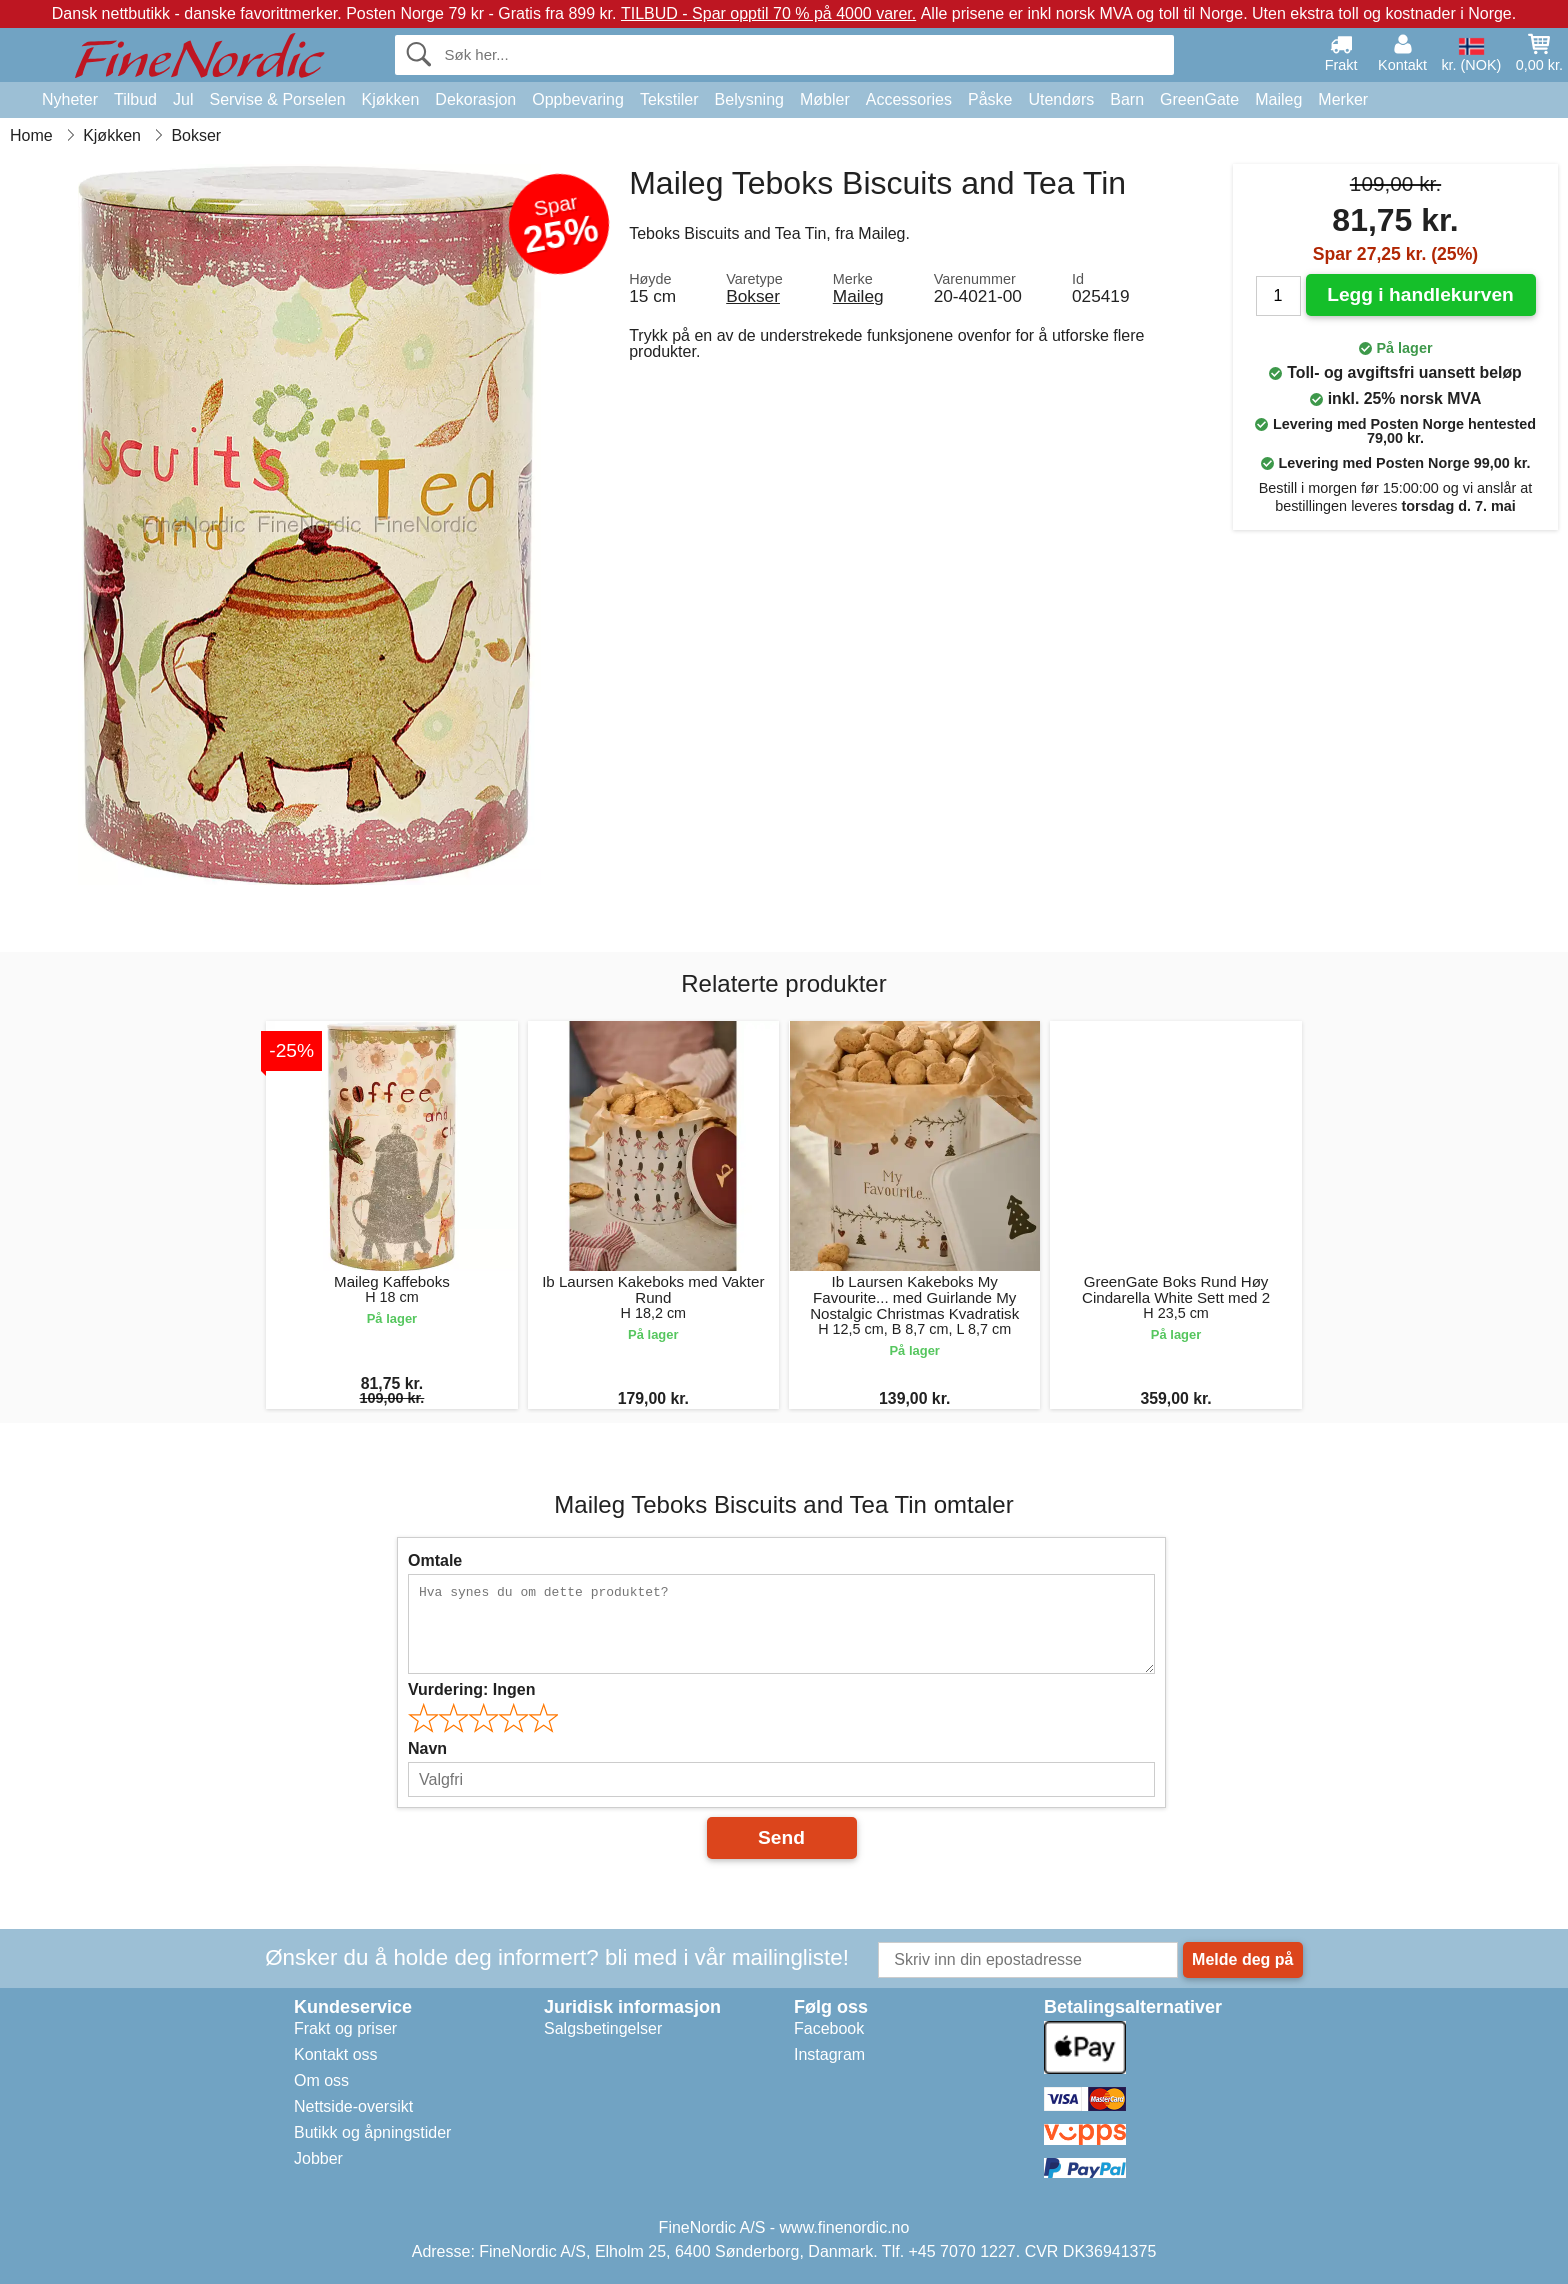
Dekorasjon (475, 99)
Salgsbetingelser (603, 2028)
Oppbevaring (578, 99)
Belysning (749, 99)
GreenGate (1199, 99)
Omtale (435, 1560)
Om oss (321, 2080)
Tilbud (135, 99)
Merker (1343, 99)
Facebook (829, 2028)
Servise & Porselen (277, 99)
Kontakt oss (336, 2054)
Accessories (909, 99)
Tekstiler (669, 99)
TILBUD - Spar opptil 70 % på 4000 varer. (768, 13)
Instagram (829, 2054)
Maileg (1278, 99)
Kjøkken (391, 99)
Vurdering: (471, 1689)
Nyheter (70, 99)
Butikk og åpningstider (372, 2132)
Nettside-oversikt (353, 2106)
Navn (427, 1748)
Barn (1127, 99)
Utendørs (1061, 99)
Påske (990, 99)
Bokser (753, 296)
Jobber (318, 2158)
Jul (183, 99)
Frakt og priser (345, 2028)
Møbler (825, 99)
